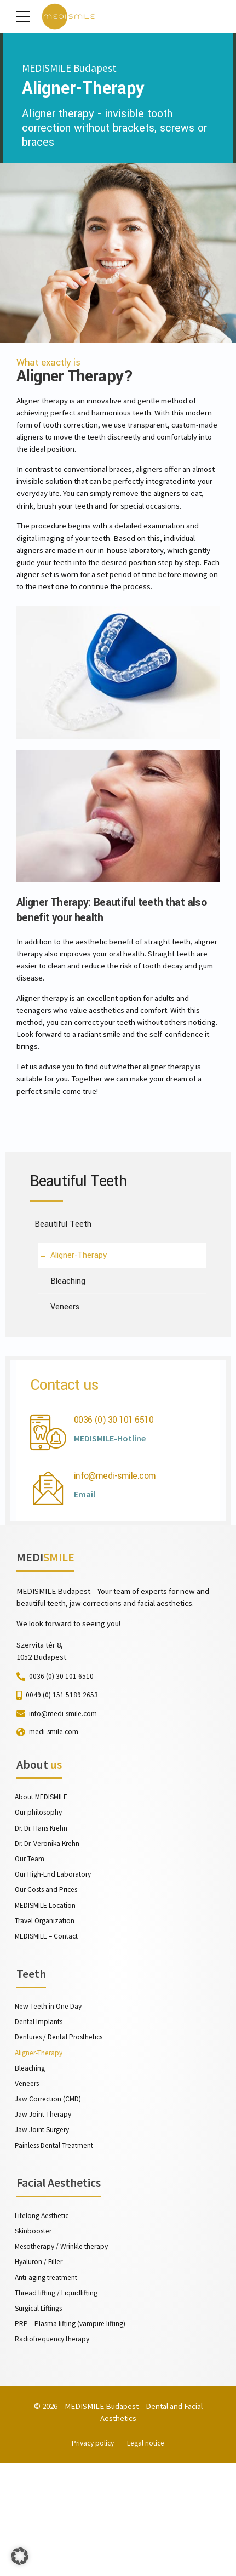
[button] (19, 2556)
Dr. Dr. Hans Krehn (43, 1915)
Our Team (30, 1948)
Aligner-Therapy (40, 2149)
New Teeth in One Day (50, 2101)
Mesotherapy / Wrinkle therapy (65, 2351)
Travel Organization (46, 2012)
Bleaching (31, 2165)
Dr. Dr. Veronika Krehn (49, 1931)
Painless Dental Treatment (57, 2245)
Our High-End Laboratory (55, 1964)
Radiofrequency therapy (55, 2447)
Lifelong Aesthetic (44, 2318)
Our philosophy (40, 1899)
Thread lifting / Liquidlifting (57, 2399)
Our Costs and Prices (49, 1980)
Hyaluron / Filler (40, 2367)
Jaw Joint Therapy (44, 2214)
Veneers (28, 2181)
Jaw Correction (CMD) (50, 2197)
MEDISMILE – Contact (48, 2028)
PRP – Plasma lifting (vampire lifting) (72, 2431)
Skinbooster (35, 2334)
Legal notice (148, 2556)
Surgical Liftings (40, 2415)
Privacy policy (91, 2556)
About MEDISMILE (42, 1883)
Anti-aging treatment (49, 2382)
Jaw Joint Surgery (44, 2230)
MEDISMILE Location (46, 1996)
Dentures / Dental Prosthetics (63, 2133)
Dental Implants (40, 2117)
